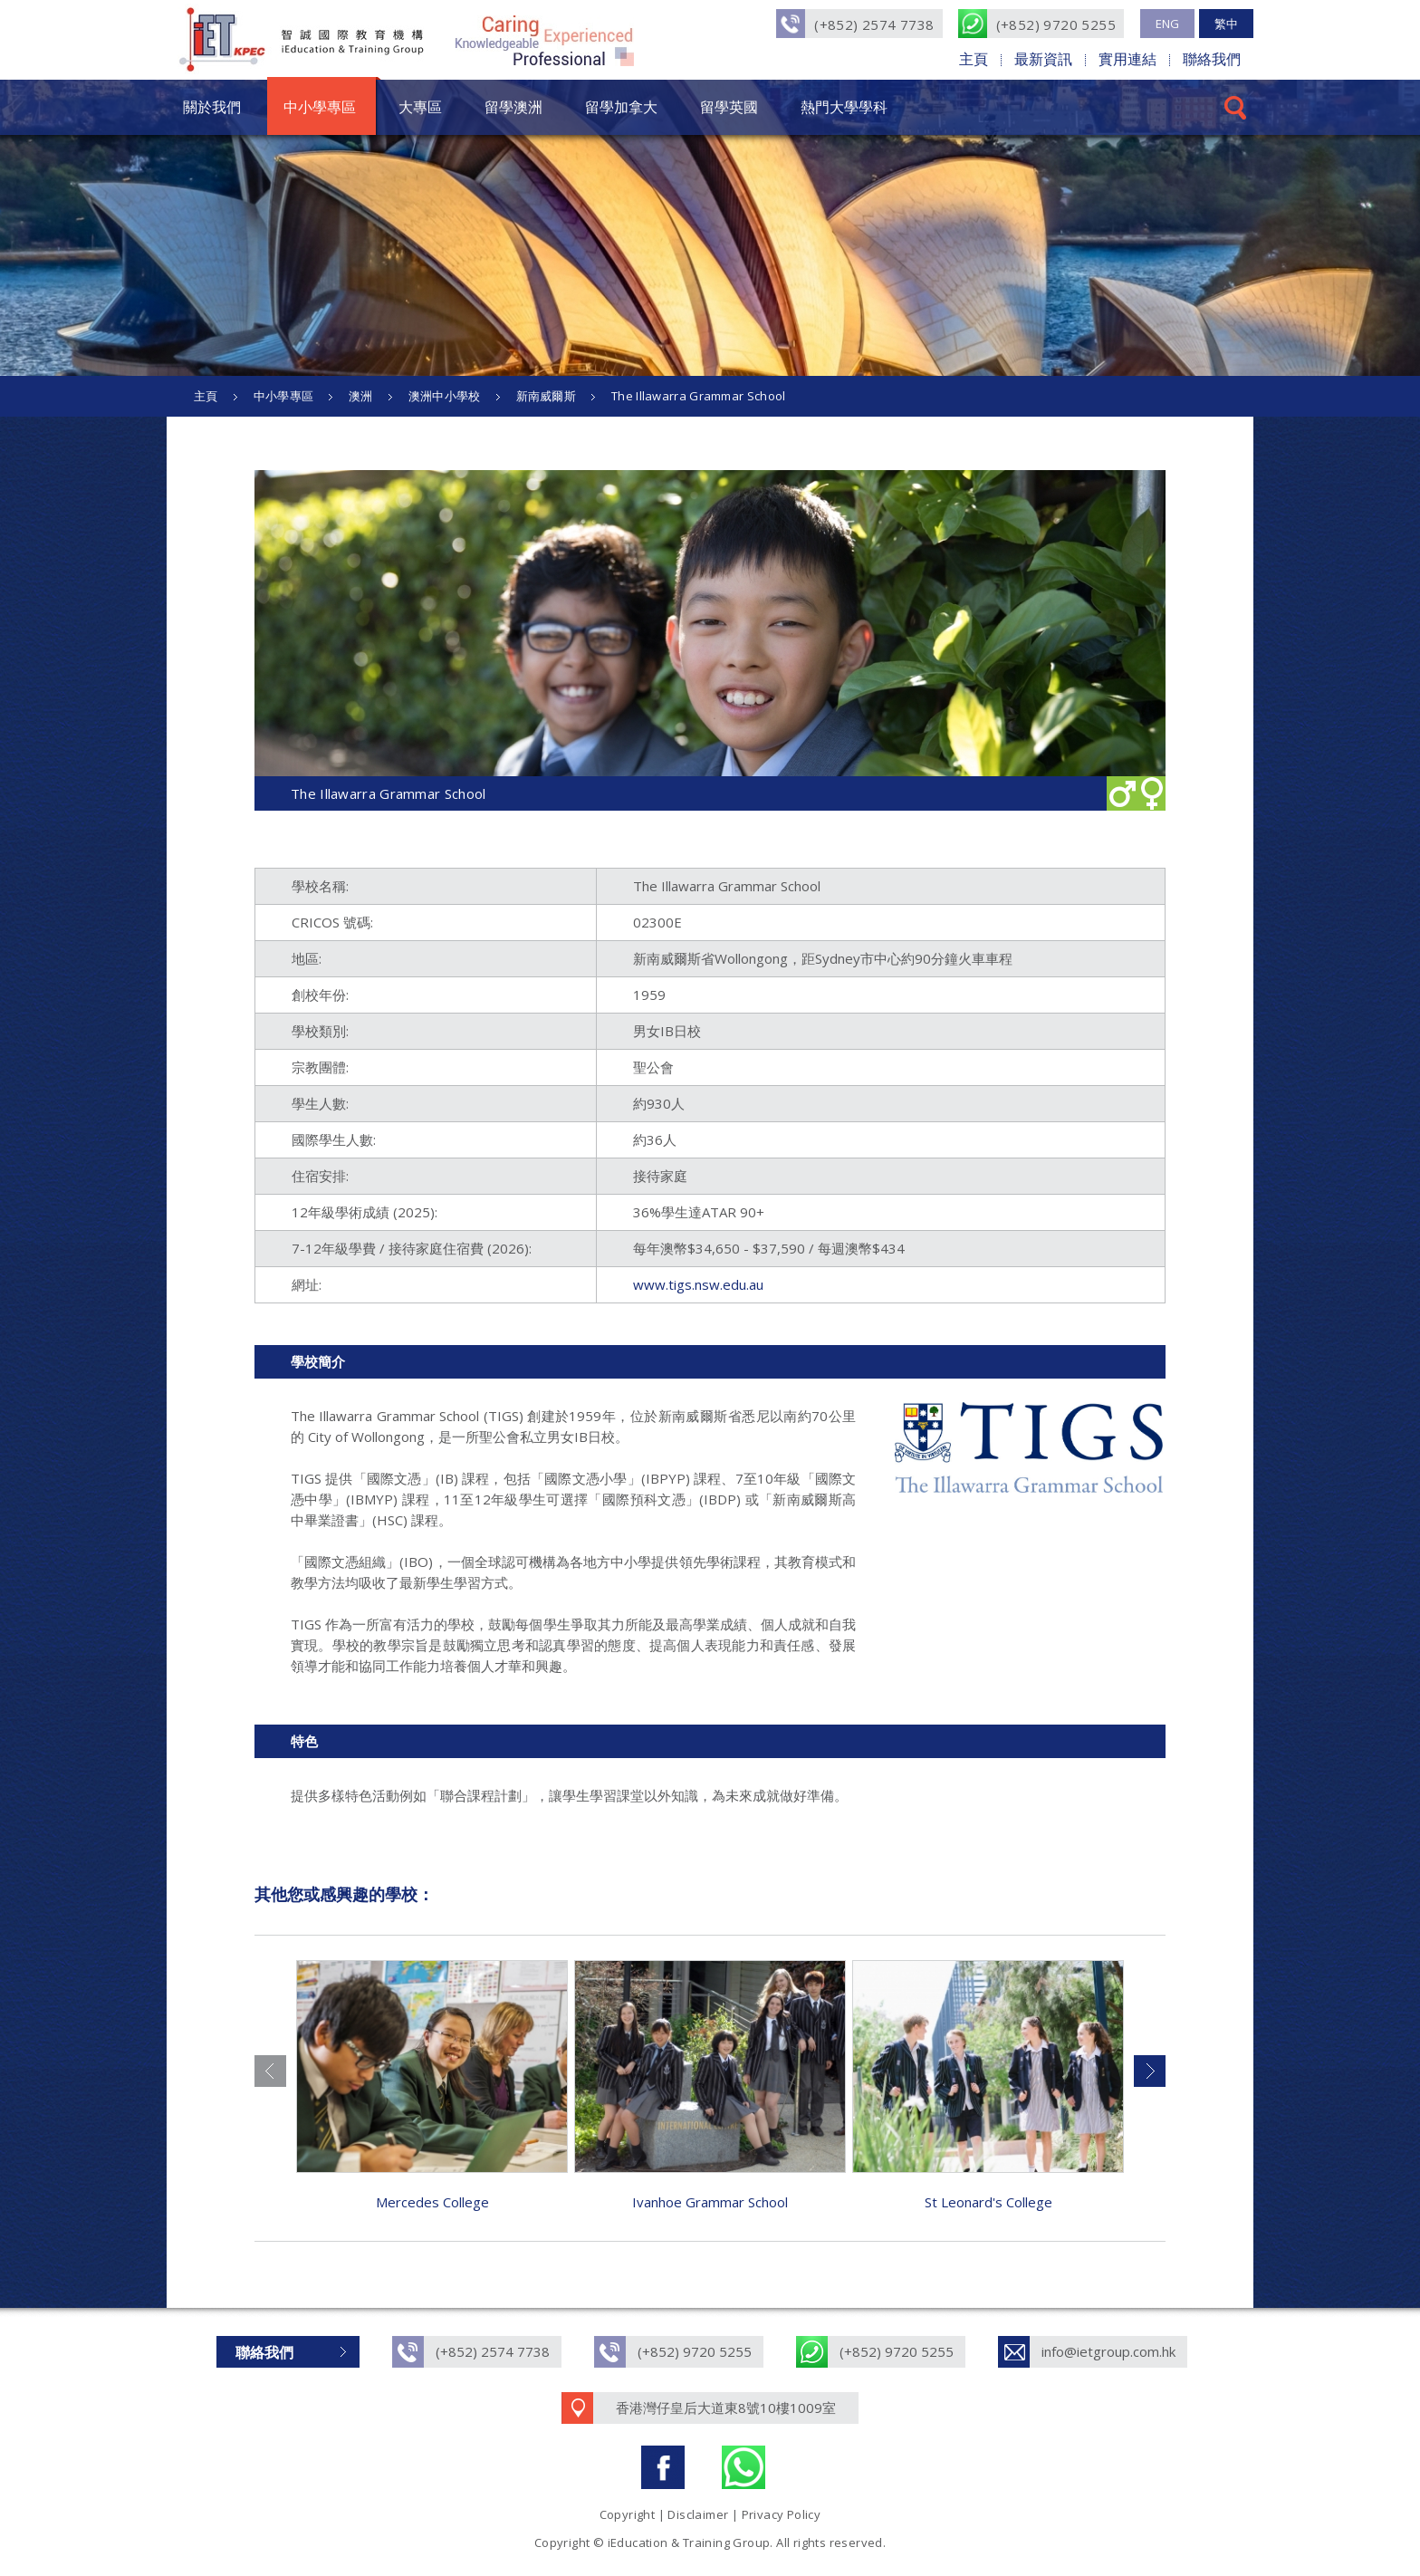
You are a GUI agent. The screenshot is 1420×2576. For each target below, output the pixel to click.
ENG (1167, 23)
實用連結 (1127, 59)
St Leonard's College (988, 2202)
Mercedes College (432, 2202)
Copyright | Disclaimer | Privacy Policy (710, 2514)
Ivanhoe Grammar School (710, 2202)
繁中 (1226, 23)
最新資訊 (1043, 59)
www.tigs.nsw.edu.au (698, 1284)
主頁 (973, 59)
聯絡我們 (1212, 59)
